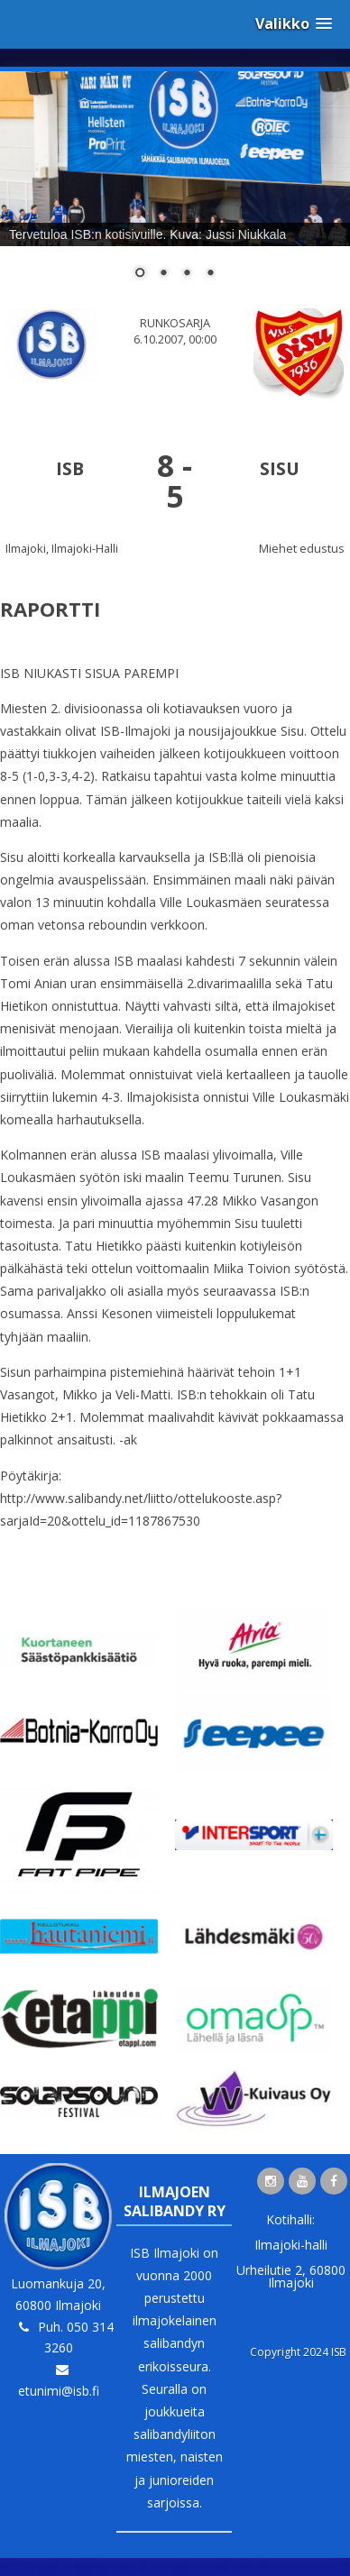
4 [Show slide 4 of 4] (210, 274)
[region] (175, 186)
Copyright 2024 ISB (298, 2352)
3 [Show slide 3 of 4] (187, 274)
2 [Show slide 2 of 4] (163, 274)
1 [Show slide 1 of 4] (140, 274)
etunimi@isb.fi (58, 2390)
